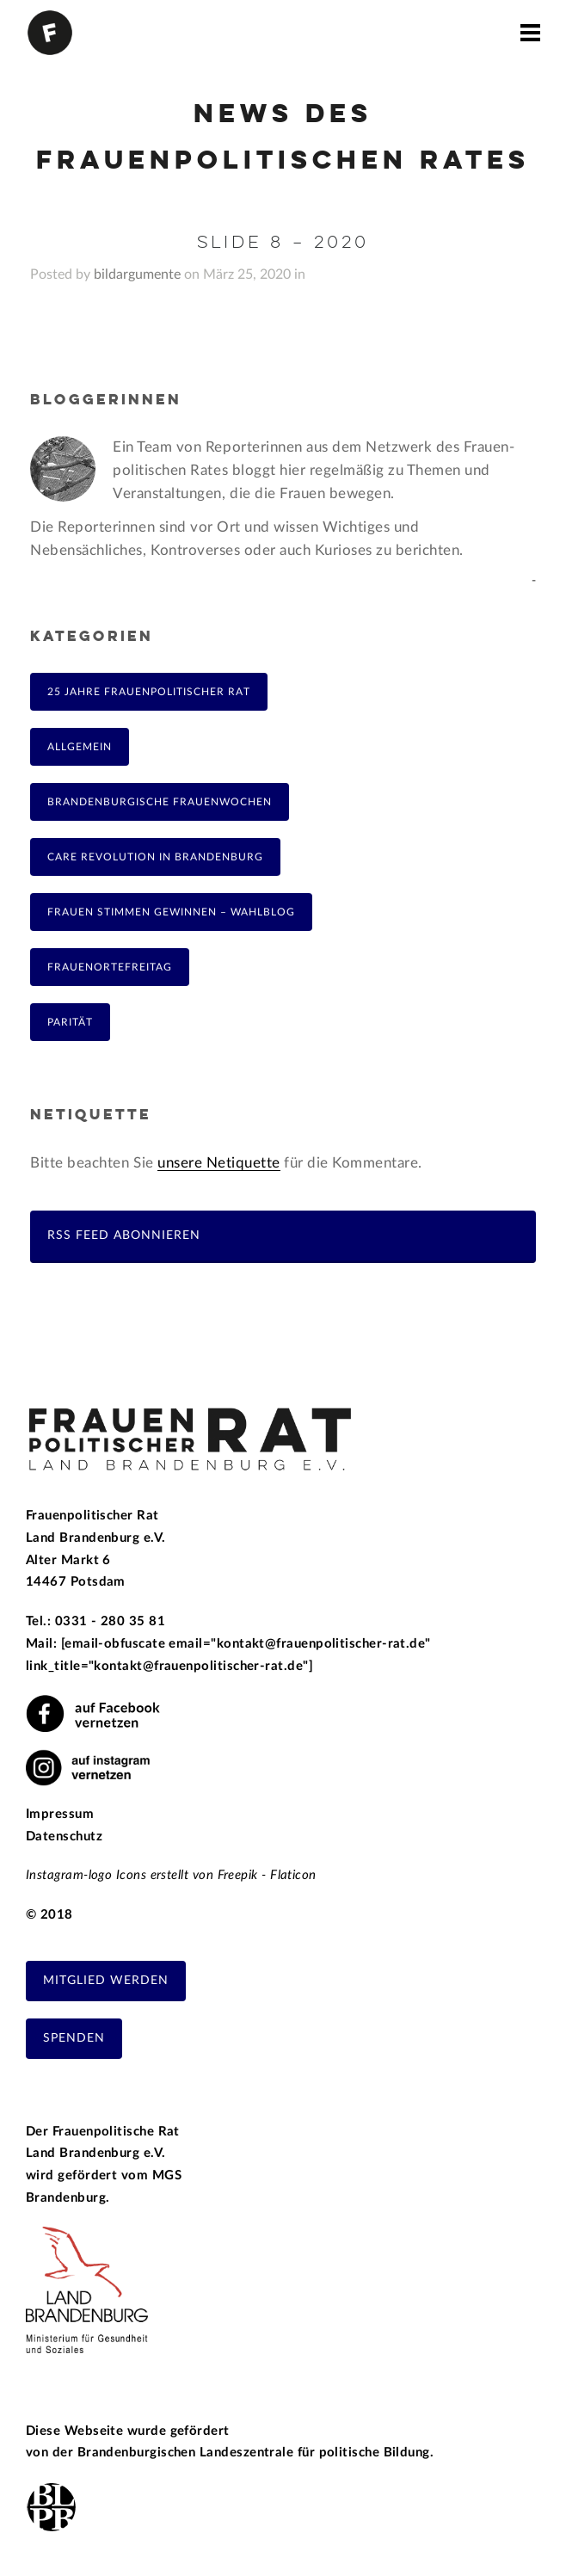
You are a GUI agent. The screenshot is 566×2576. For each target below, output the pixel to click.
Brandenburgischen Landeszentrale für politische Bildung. (255, 2452)
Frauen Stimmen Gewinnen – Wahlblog (171, 912)
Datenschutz (64, 1836)
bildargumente (137, 274)
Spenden (74, 2038)
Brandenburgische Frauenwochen (159, 802)
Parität (70, 1022)
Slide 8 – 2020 (283, 243)
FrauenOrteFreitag (109, 967)
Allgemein (79, 747)
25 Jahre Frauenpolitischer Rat (148, 692)
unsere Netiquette (218, 1163)
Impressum (60, 1814)
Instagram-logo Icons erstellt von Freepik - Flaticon (171, 1875)
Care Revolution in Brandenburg (155, 857)
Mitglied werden (106, 1981)
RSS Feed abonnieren (123, 1235)
